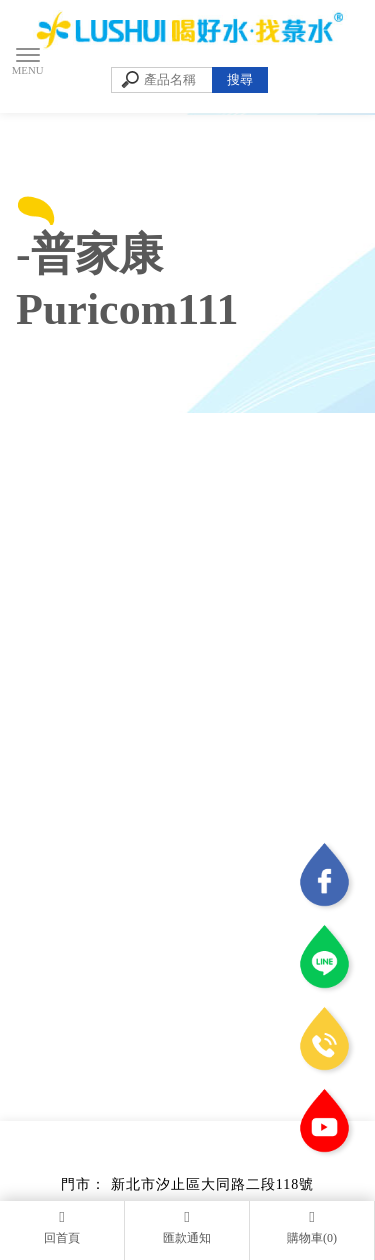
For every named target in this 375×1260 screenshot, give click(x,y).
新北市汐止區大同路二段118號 (212, 1184)
